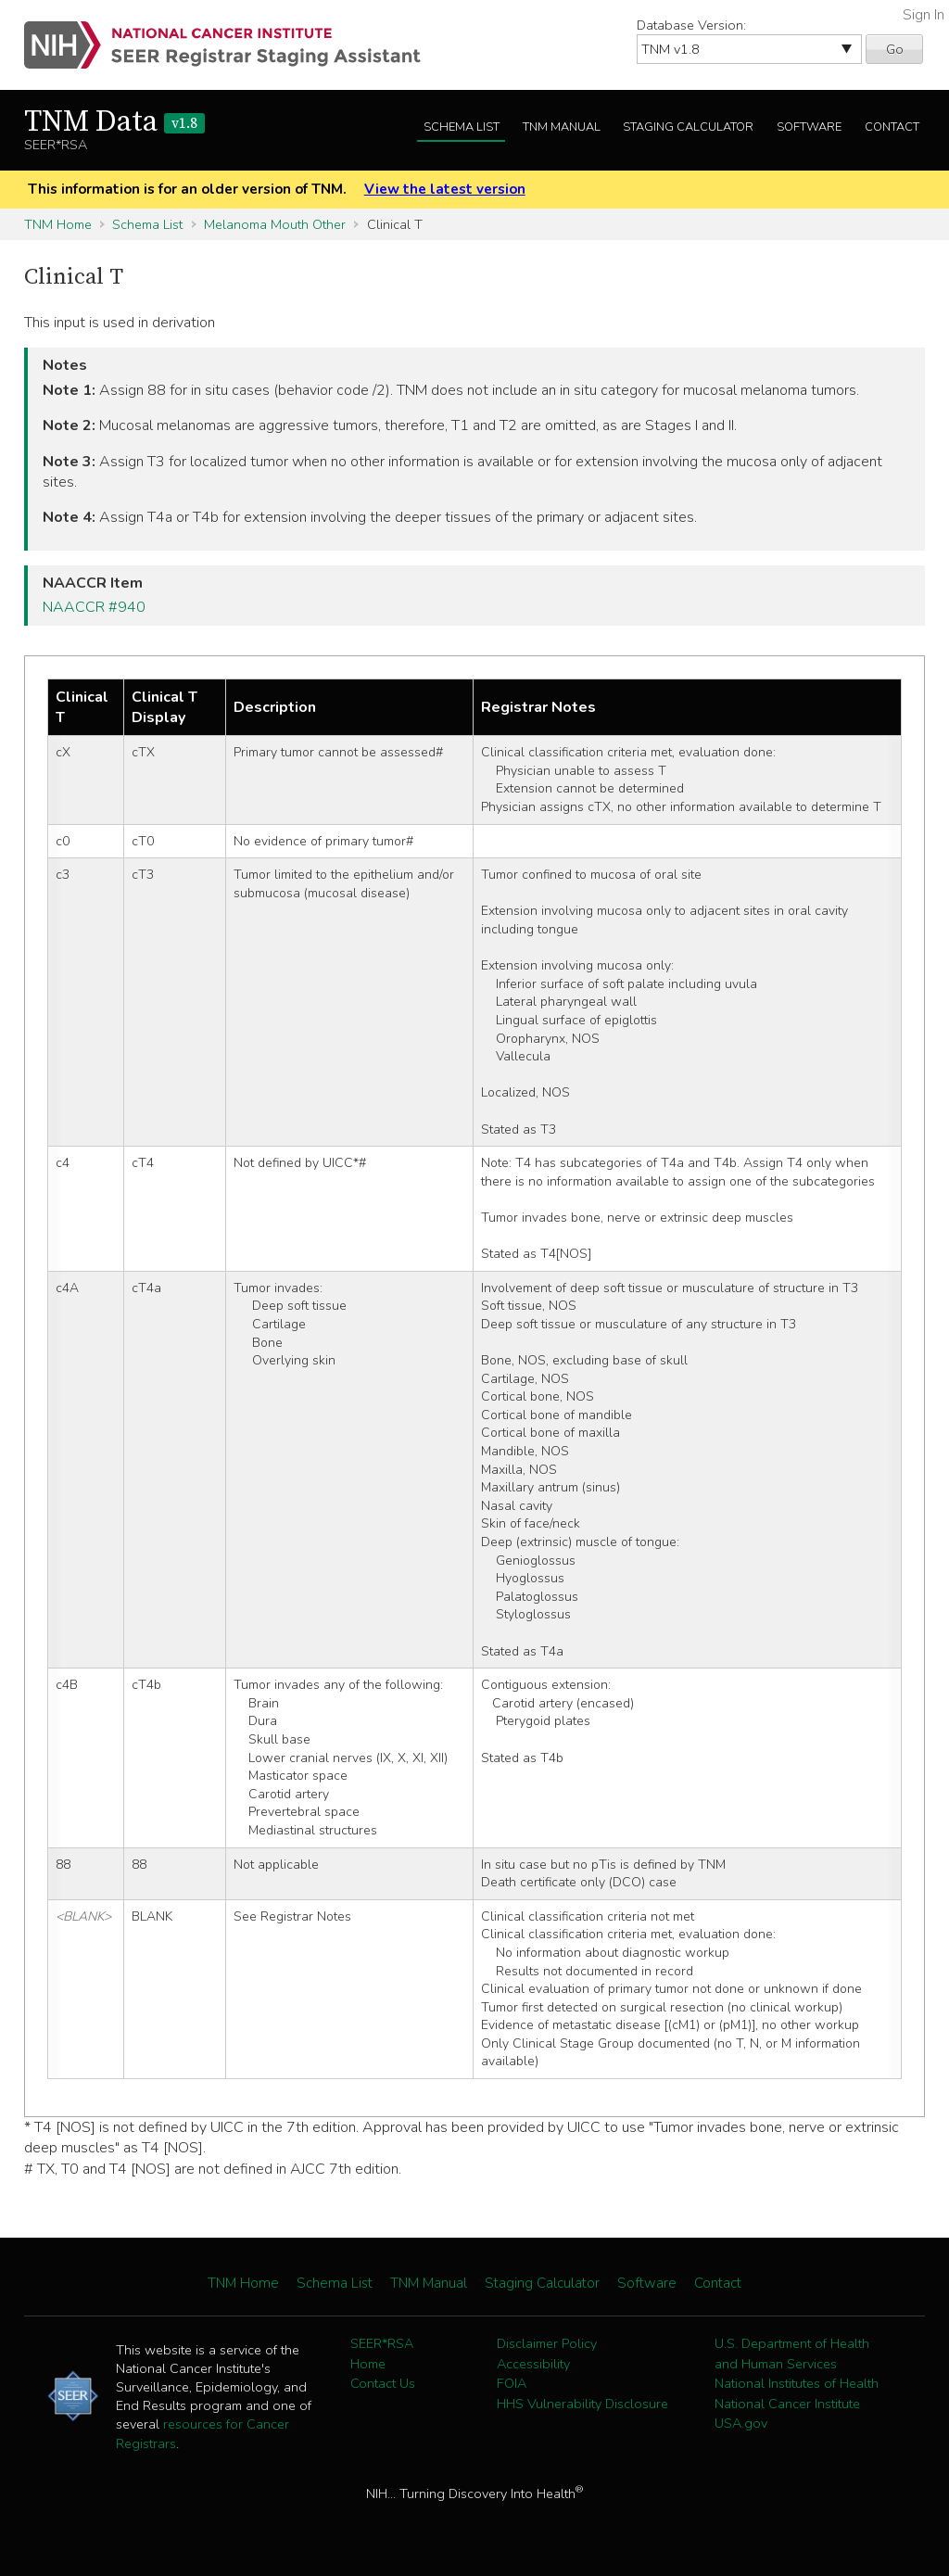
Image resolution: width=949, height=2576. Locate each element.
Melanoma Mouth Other (275, 224)
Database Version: (691, 25)
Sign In (923, 15)
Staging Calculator (688, 127)
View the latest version (444, 189)
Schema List (462, 127)
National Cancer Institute (787, 2403)
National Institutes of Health (797, 2383)
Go (895, 49)
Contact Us (382, 2383)
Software (809, 127)
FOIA (511, 2383)
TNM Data (114, 122)
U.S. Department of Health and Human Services (792, 2353)
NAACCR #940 (94, 607)
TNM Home (58, 224)
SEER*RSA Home (381, 2353)
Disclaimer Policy (547, 2343)
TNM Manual (562, 127)
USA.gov (741, 2423)
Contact (892, 127)
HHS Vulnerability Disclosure (582, 2403)
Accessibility (533, 2363)
